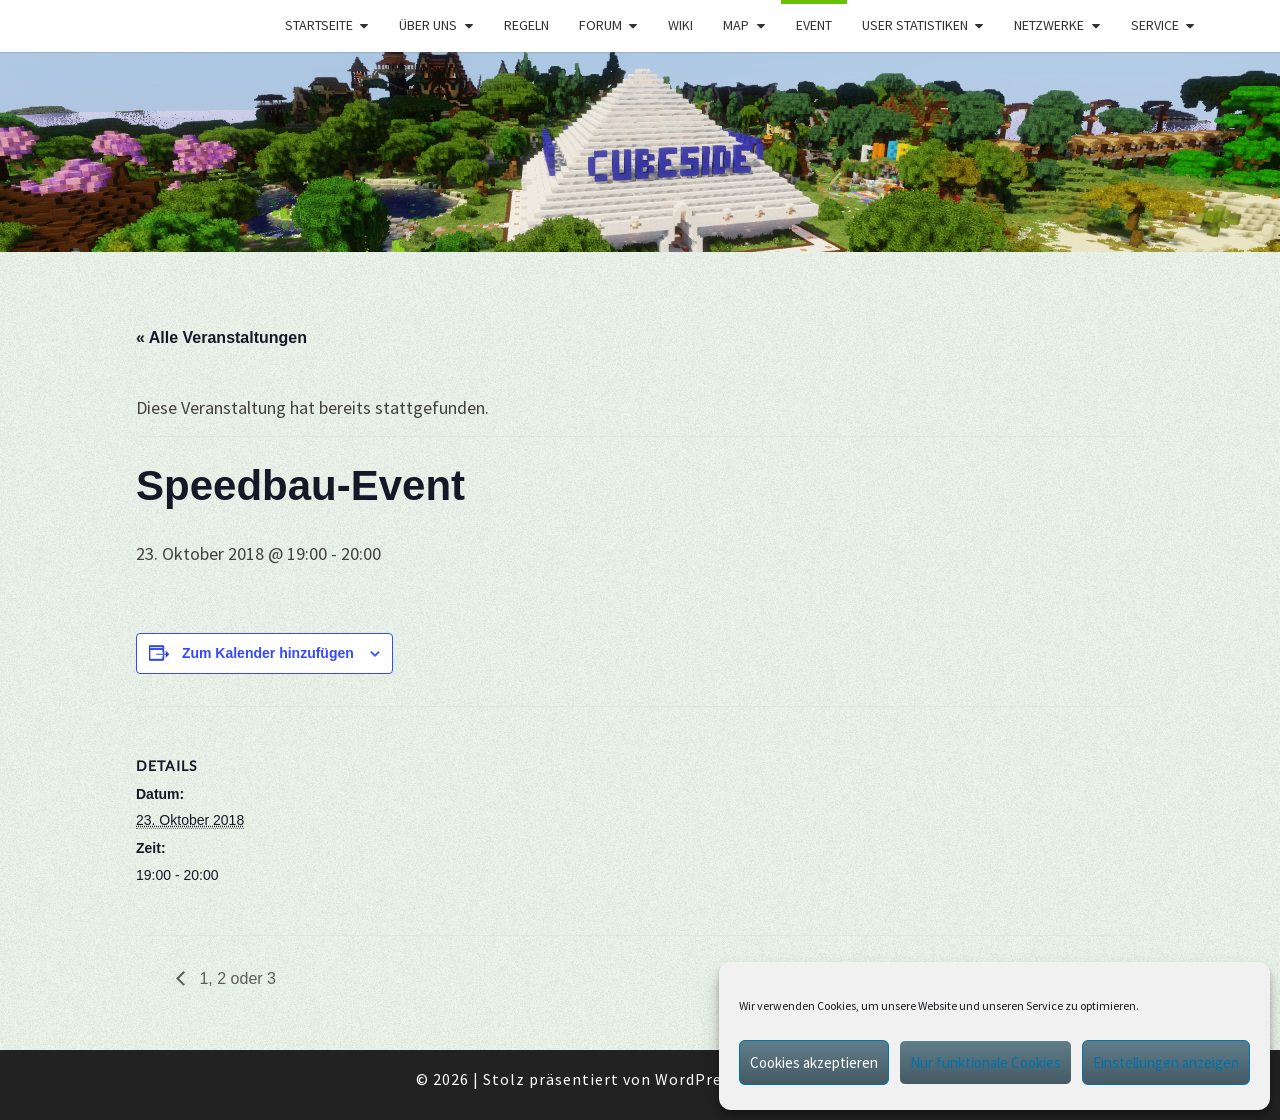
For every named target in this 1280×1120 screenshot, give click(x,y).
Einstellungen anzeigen (1166, 1062)
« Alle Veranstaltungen (221, 337)
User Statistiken (915, 25)
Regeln (526, 25)
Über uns (428, 25)
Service (1155, 25)
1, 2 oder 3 (235, 978)
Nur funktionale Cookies (985, 1062)
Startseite (319, 25)
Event (814, 25)
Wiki (680, 25)
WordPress (696, 1079)
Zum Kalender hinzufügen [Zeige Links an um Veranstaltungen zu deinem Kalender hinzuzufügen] (268, 653)
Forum (600, 25)
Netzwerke (1049, 25)
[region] (640, 152)
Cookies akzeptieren (814, 1062)
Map (736, 25)
